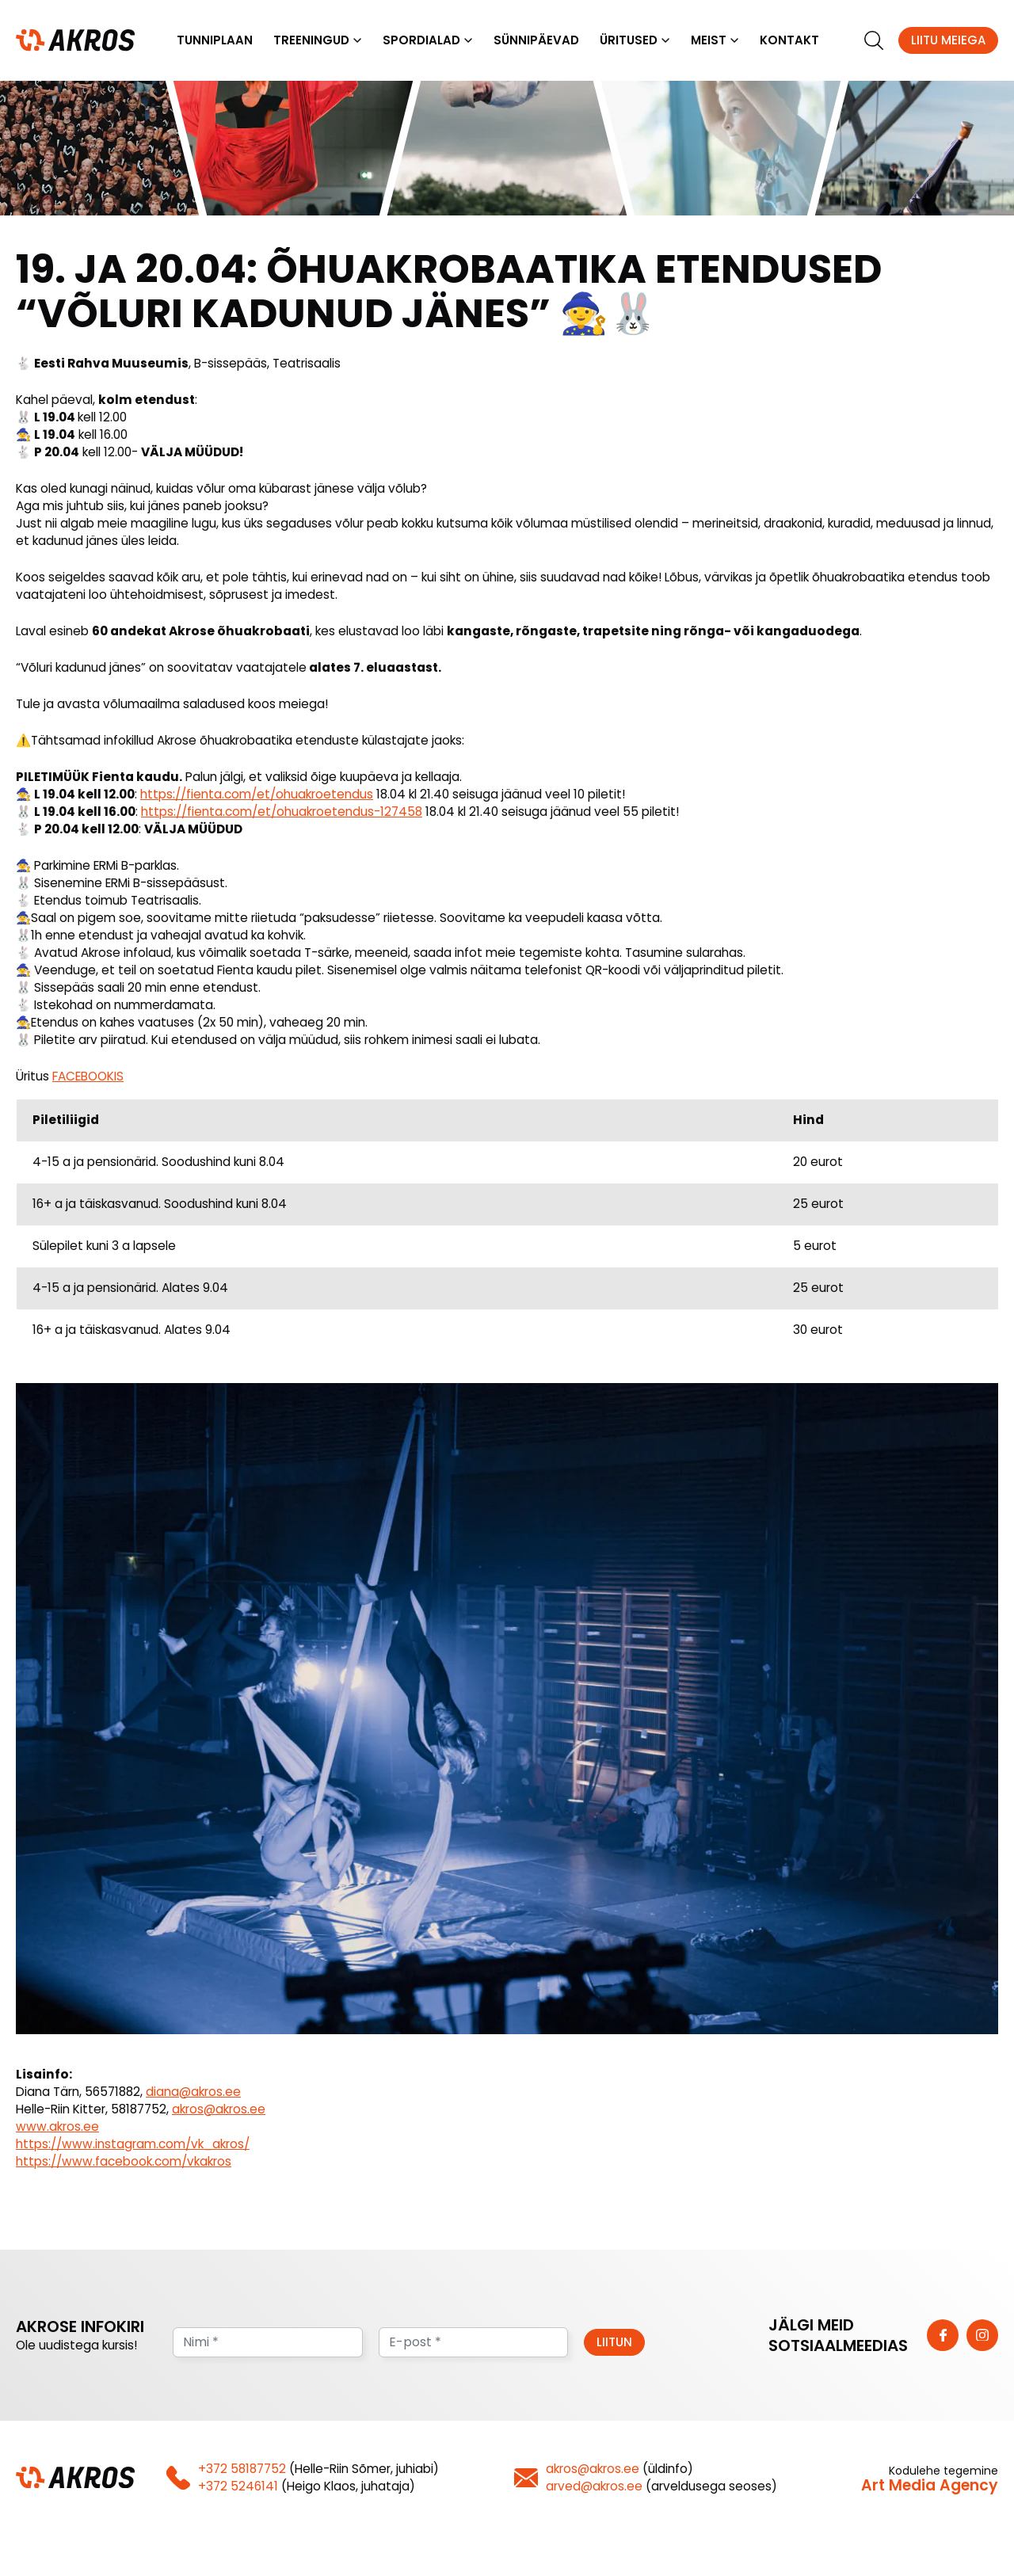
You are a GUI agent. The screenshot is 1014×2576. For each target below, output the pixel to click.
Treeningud (311, 40)
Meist (708, 40)
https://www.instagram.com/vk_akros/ (133, 2145)
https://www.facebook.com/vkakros (123, 2163)
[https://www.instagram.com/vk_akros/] (982, 2337)
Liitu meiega (948, 40)
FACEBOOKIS (88, 1077)
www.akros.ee (57, 2128)
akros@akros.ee (218, 2110)
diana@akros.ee (193, 2093)
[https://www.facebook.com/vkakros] (943, 2337)
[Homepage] (75, 40)
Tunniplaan (215, 40)
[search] (873, 41)
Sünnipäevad (536, 40)
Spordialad (421, 40)
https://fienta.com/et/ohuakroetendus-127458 (281, 813)
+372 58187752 (242, 2470)
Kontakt (789, 40)
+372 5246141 (238, 2487)
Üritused (629, 40)
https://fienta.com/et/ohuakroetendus (256, 795)
